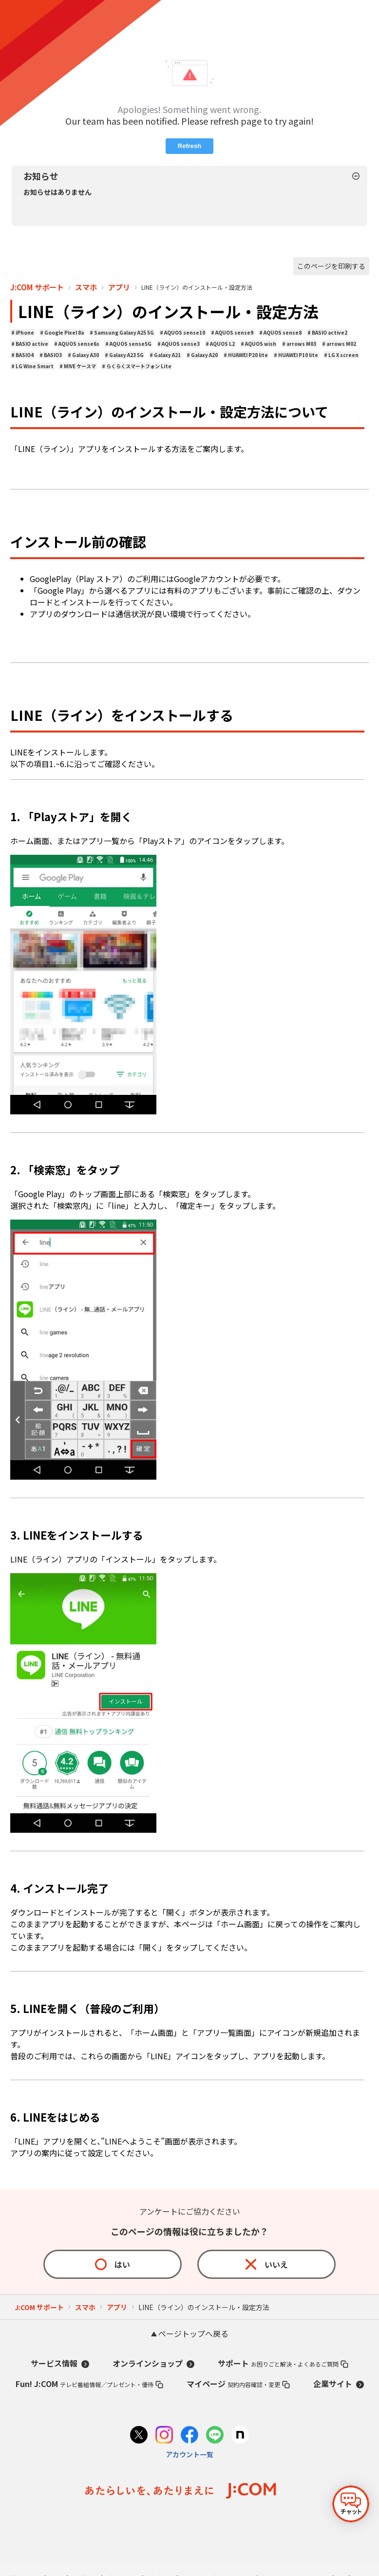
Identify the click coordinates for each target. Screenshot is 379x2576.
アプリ (119, 287)
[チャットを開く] (350, 2503)
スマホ (86, 287)
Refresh (189, 146)
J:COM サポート (37, 287)
